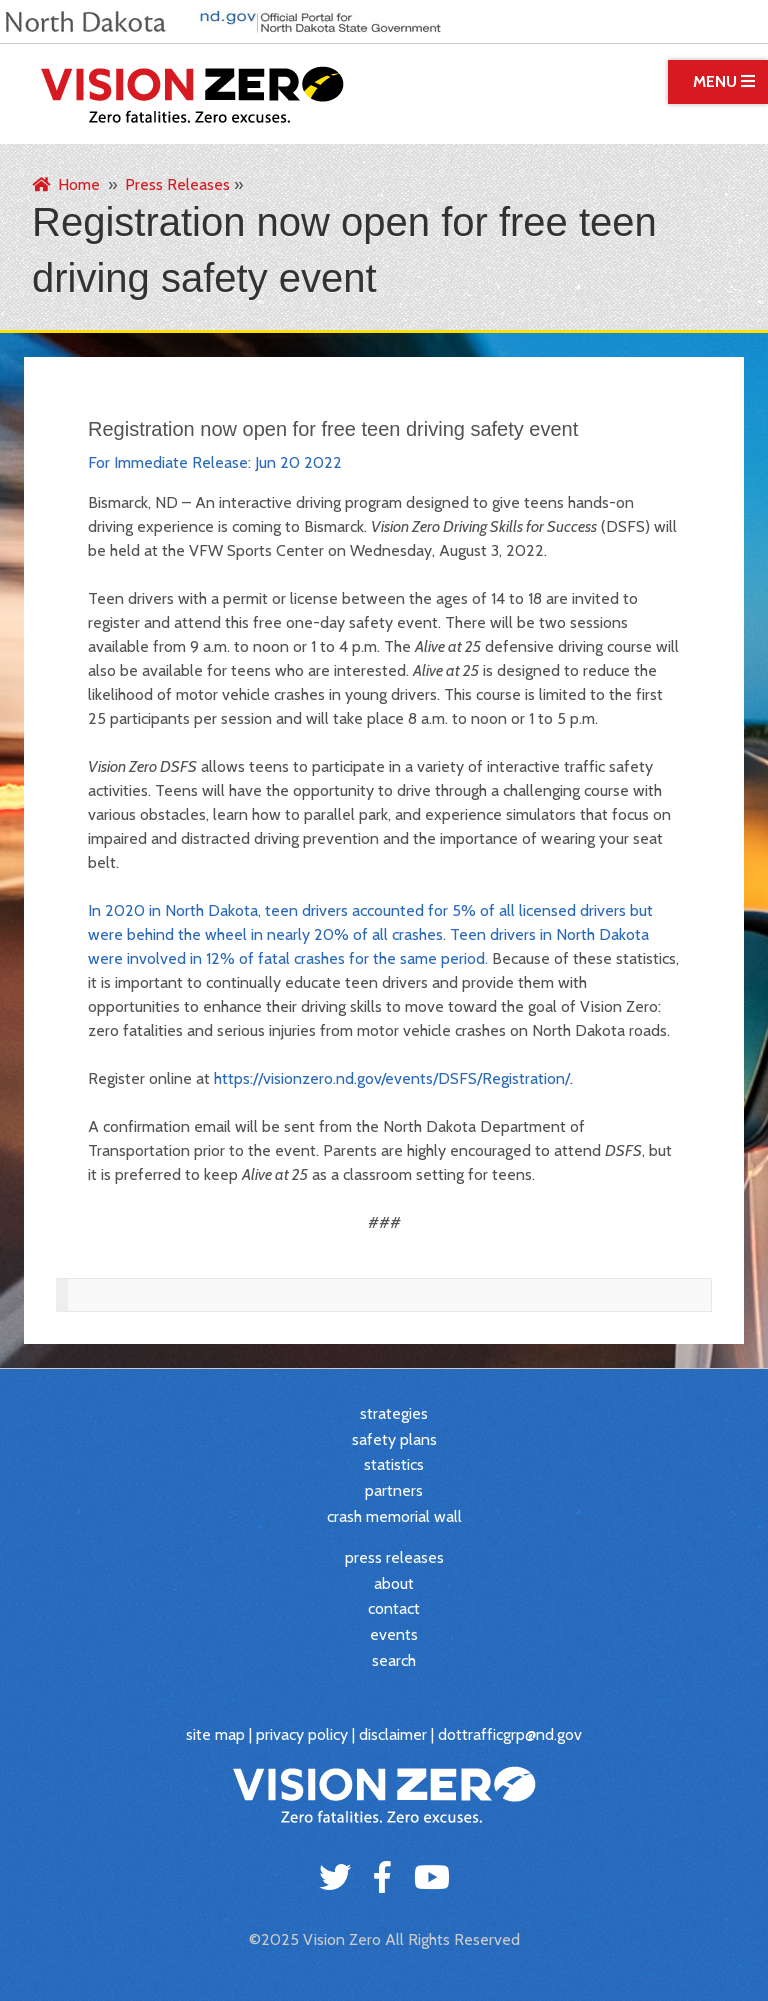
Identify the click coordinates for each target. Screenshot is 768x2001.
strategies (394, 1413)
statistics (394, 1464)
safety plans (394, 1439)
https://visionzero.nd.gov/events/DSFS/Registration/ (392, 1078)
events (394, 1634)
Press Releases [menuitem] (177, 184)
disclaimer (393, 1734)
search (394, 1660)
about (394, 1583)
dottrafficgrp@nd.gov (510, 1734)
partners (394, 1490)
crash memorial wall (394, 1516)
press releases (394, 1557)
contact (394, 1608)
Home (66, 184)
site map (215, 1734)
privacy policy (302, 1734)
